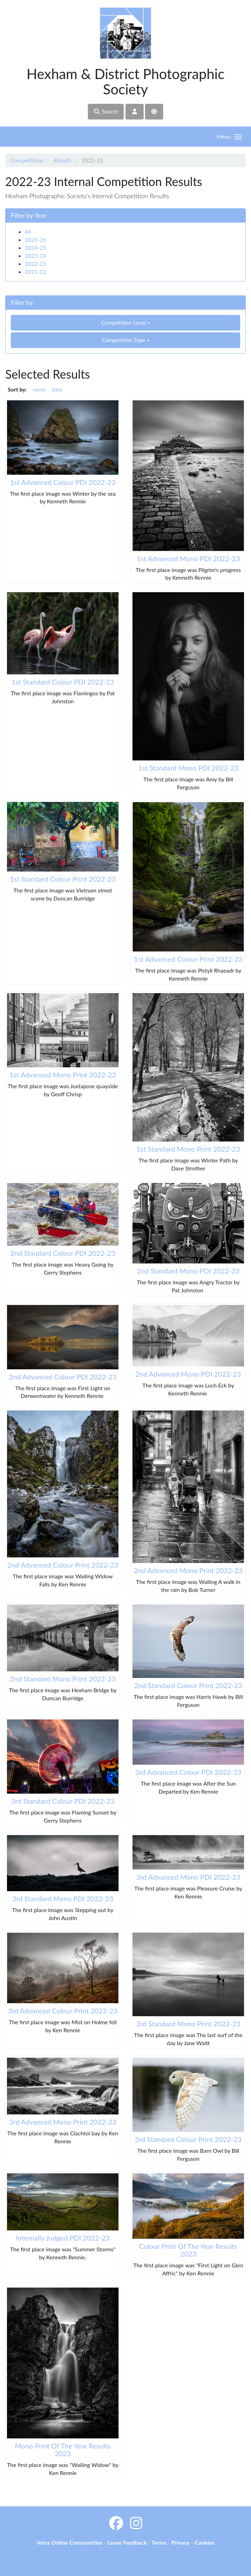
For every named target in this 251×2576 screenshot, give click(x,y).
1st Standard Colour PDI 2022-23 (63, 682)
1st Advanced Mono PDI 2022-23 (188, 558)
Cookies (204, 2542)
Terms (159, 2542)
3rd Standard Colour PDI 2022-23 (63, 1801)
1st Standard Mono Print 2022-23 (188, 1149)
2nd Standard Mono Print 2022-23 (63, 1678)
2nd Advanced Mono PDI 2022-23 (188, 1374)
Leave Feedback (127, 2542)
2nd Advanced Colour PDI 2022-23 (62, 1376)
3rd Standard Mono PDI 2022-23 (62, 1898)
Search (105, 111)
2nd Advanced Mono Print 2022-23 (188, 1570)
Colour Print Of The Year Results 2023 (188, 2250)
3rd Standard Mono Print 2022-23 (188, 2023)
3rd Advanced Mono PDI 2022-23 (188, 1877)
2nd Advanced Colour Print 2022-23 (62, 1565)
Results (62, 160)
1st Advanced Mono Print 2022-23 (62, 1074)
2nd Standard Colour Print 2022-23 (188, 1685)
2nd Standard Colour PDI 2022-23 (62, 1253)
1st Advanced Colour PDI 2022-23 (63, 482)
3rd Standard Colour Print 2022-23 (188, 2139)
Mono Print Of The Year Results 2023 (63, 2450)
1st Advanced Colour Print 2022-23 (188, 959)
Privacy (181, 2542)
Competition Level (125, 322)
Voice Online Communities (69, 2542)
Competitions (27, 160)
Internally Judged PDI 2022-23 (63, 2238)
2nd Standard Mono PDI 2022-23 (188, 1271)
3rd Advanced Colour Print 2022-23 (62, 2010)
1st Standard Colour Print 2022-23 (63, 879)
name (39, 389)
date (57, 389)
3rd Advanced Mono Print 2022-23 (62, 2122)
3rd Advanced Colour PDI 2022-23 (188, 1772)
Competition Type (125, 339)
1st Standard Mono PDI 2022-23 (188, 768)
